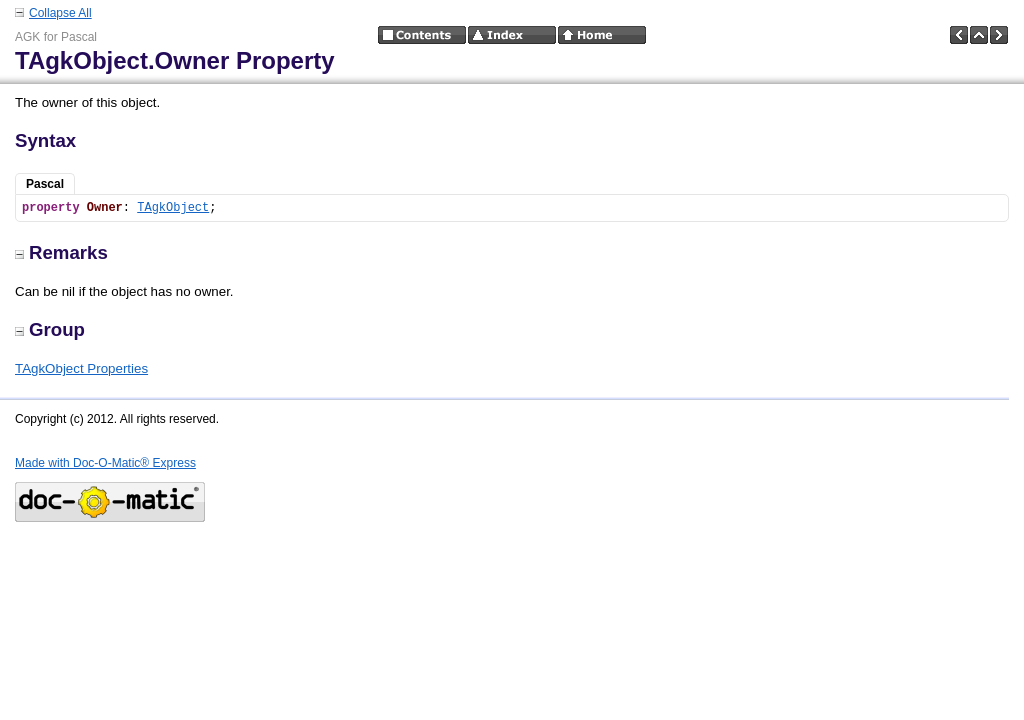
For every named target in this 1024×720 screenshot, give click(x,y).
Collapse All (60, 13)
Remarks (61, 252)
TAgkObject (173, 208)
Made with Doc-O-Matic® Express (105, 463)
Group (50, 329)
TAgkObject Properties (81, 368)
